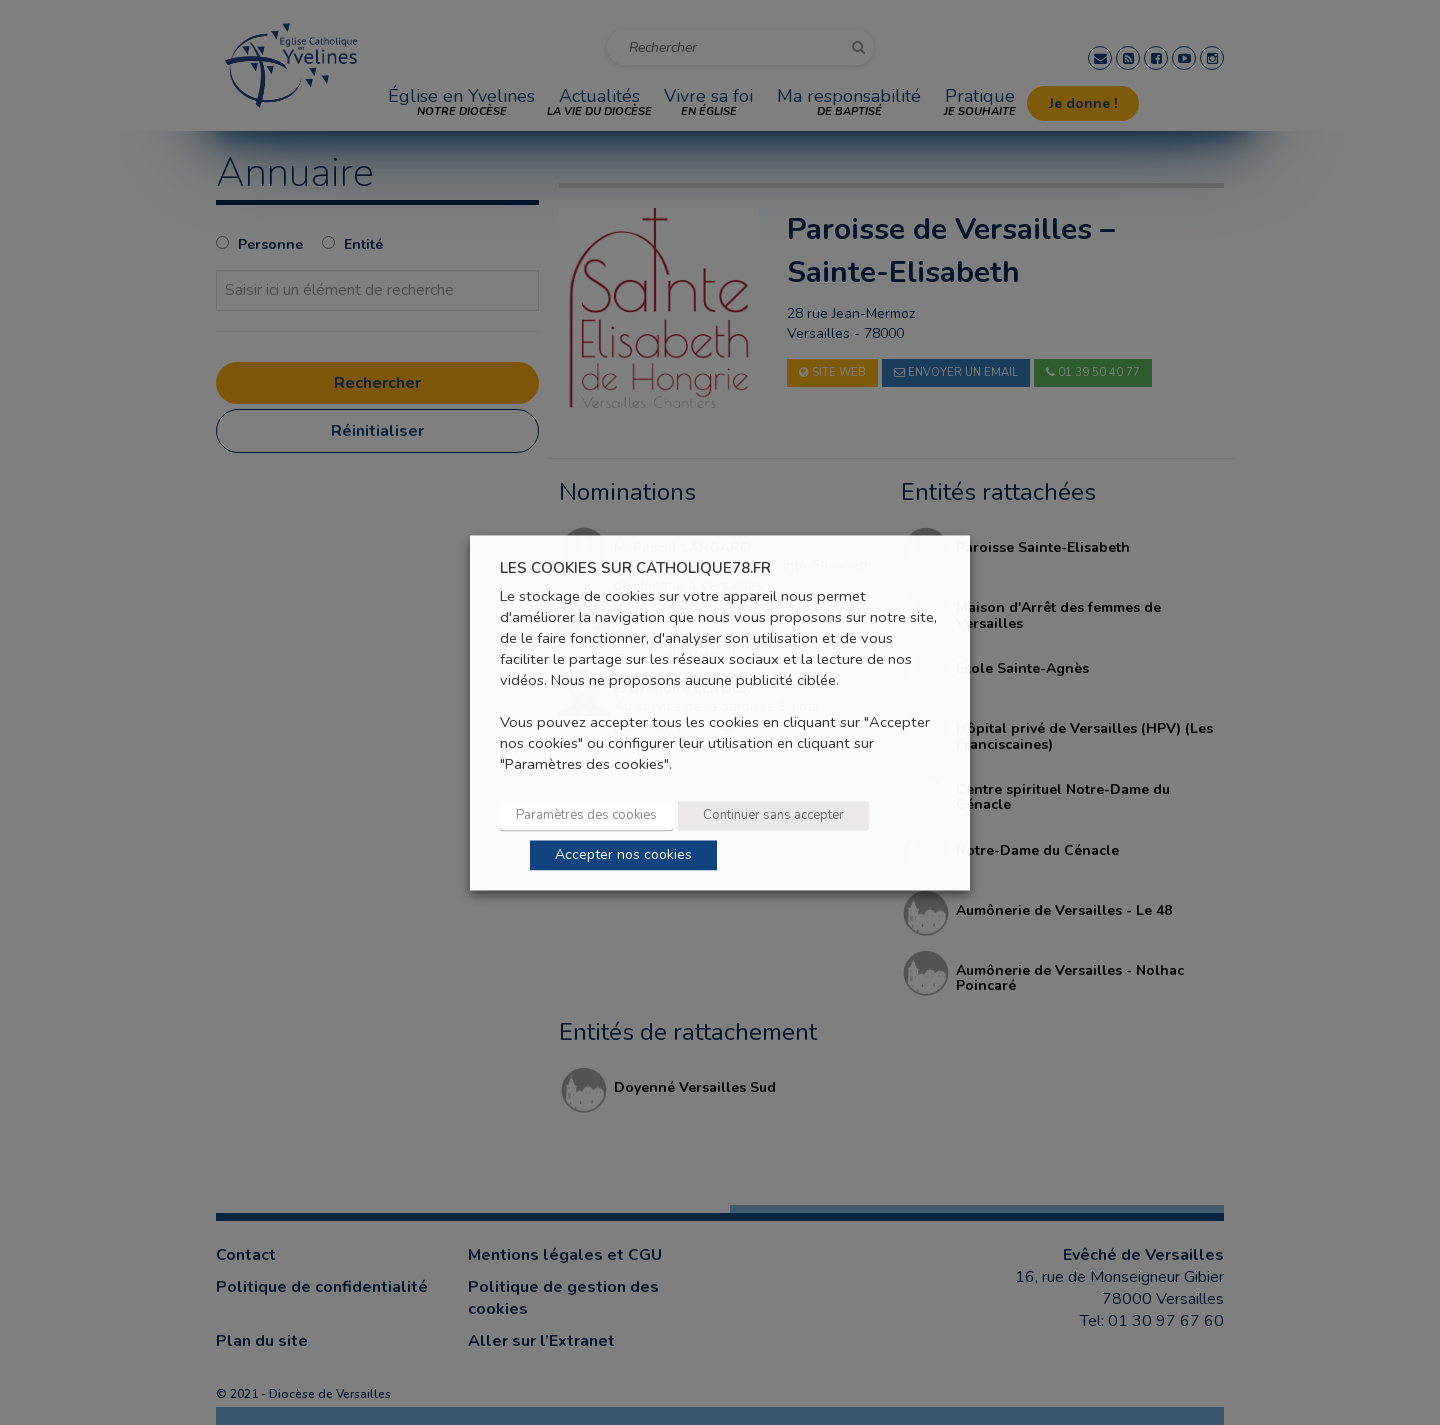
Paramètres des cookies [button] (586, 815)
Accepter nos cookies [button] (623, 854)
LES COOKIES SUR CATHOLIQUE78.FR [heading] (635, 568)
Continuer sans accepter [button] (773, 815)
